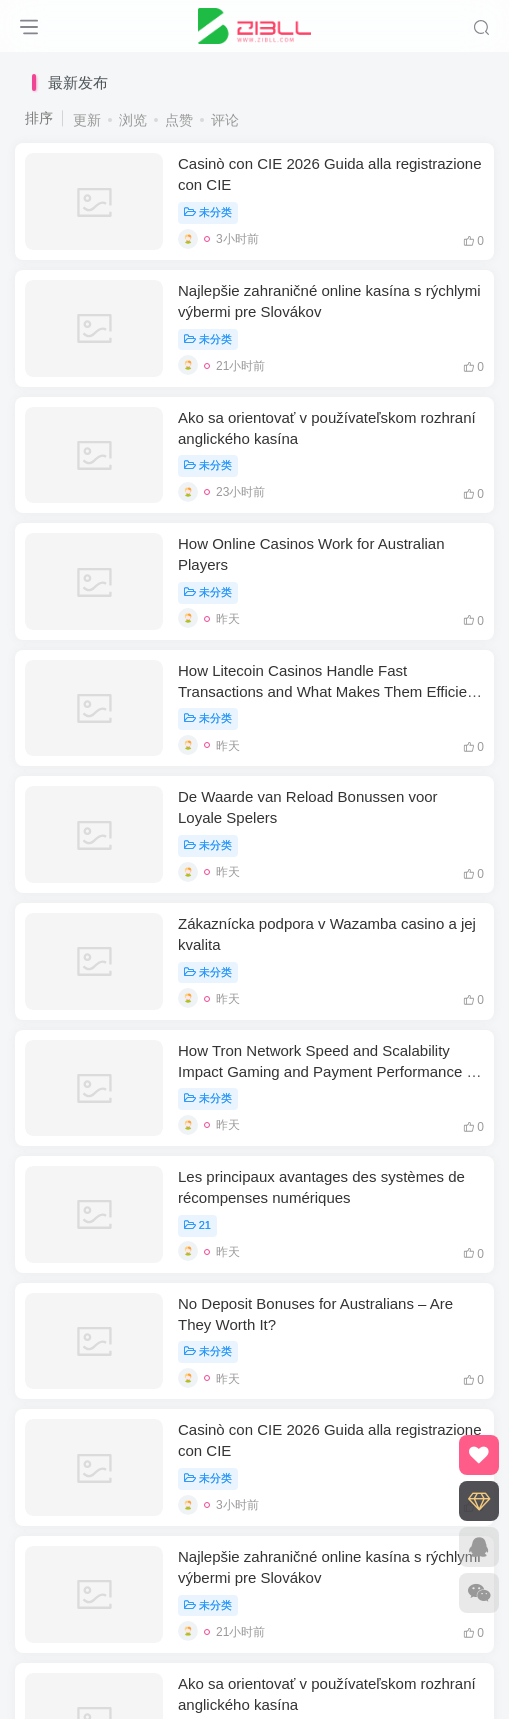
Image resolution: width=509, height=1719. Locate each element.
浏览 (133, 120)
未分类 (208, 212)
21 (197, 1225)
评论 (225, 120)
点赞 (179, 120)
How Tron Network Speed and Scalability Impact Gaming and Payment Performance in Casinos (328, 1071)
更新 (87, 120)
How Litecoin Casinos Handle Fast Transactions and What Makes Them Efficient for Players (329, 691)
